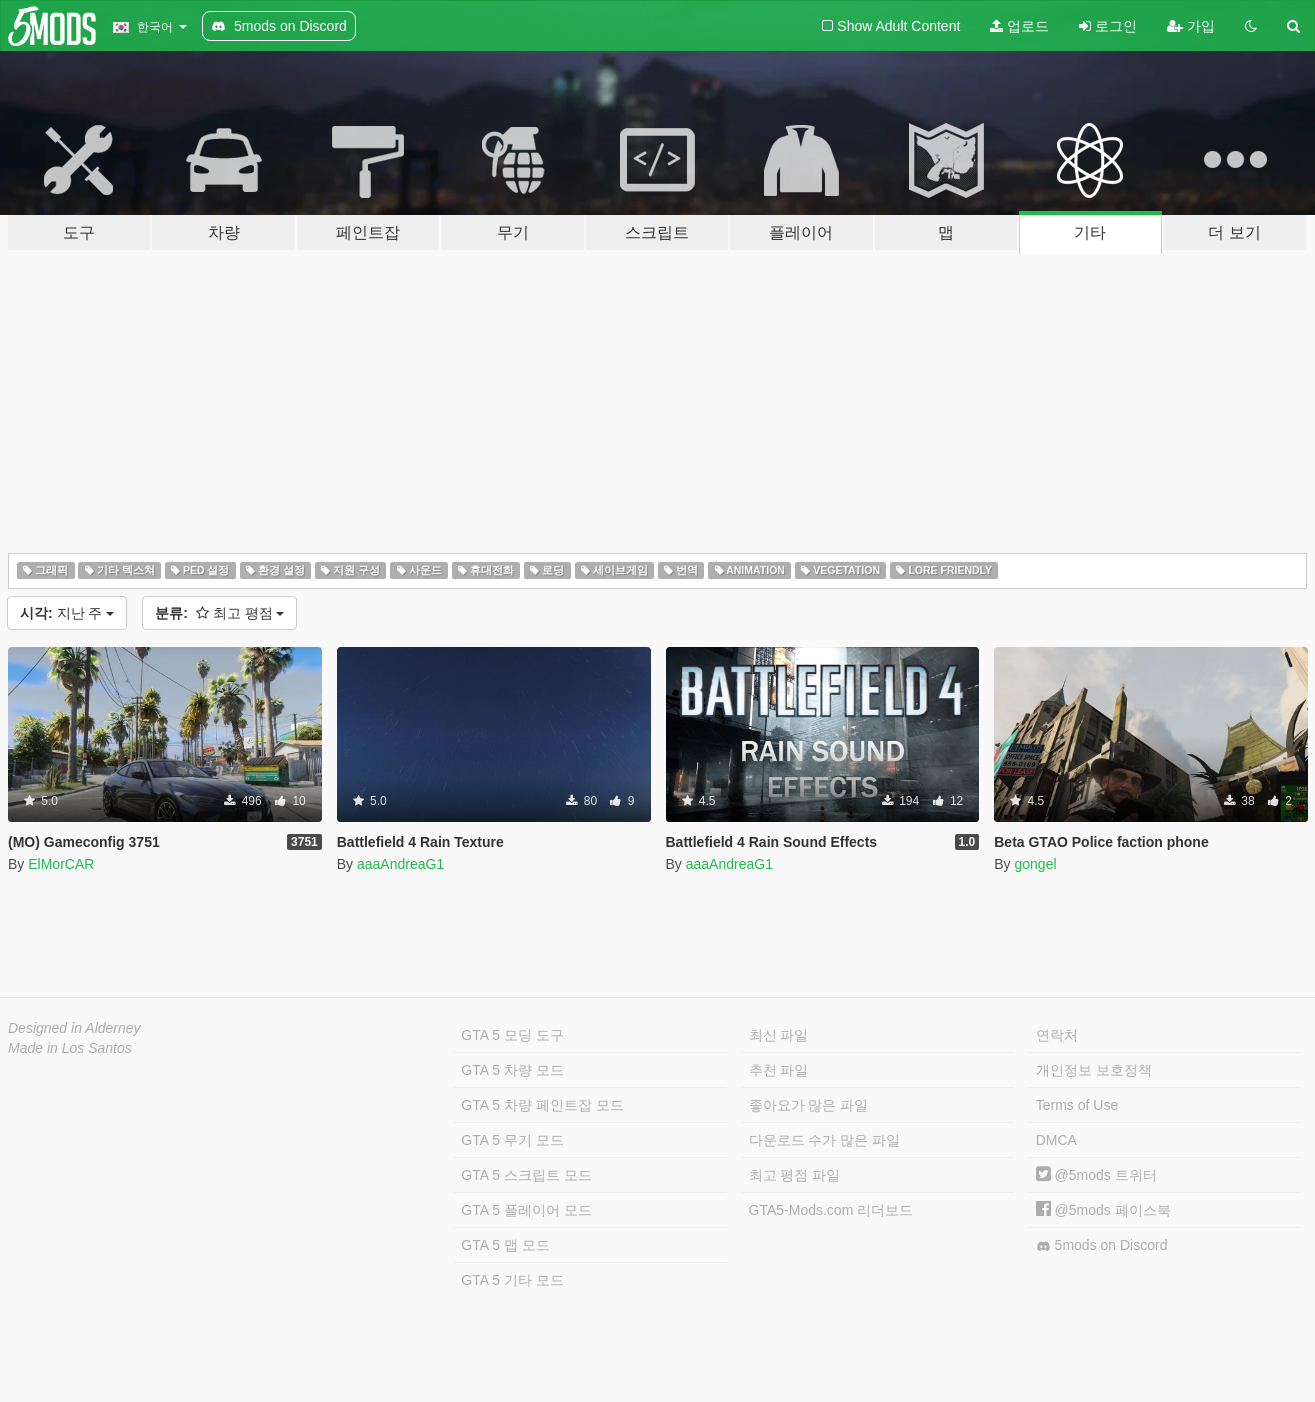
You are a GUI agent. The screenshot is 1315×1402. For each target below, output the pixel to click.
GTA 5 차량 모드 (512, 1070)
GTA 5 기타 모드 (512, 1280)
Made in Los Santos (70, 1048)
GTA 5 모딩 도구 (512, 1035)
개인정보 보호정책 (1094, 1070)
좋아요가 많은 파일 (809, 1105)
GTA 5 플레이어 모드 (526, 1210)
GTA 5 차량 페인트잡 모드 (542, 1105)
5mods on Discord (1102, 1245)
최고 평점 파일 (795, 1175)
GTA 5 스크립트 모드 (526, 1175)
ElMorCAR (61, 864)
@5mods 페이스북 (1103, 1210)
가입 (1191, 26)
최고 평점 (219, 613)
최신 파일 (779, 1035)
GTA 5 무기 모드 (512, 1140)
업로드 (1019, 26)
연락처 (1057, 1035)
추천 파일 (779, 1070)
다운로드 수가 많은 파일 (825, 1140)
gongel (1035, 864)
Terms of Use (1077, 1105)
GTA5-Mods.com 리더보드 (831, 1210)
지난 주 (67, 613)
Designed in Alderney (74, 1028)
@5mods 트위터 (1096, 1175)
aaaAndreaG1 (400, 864)
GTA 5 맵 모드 (505, 1245)
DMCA (1056, 1140)
